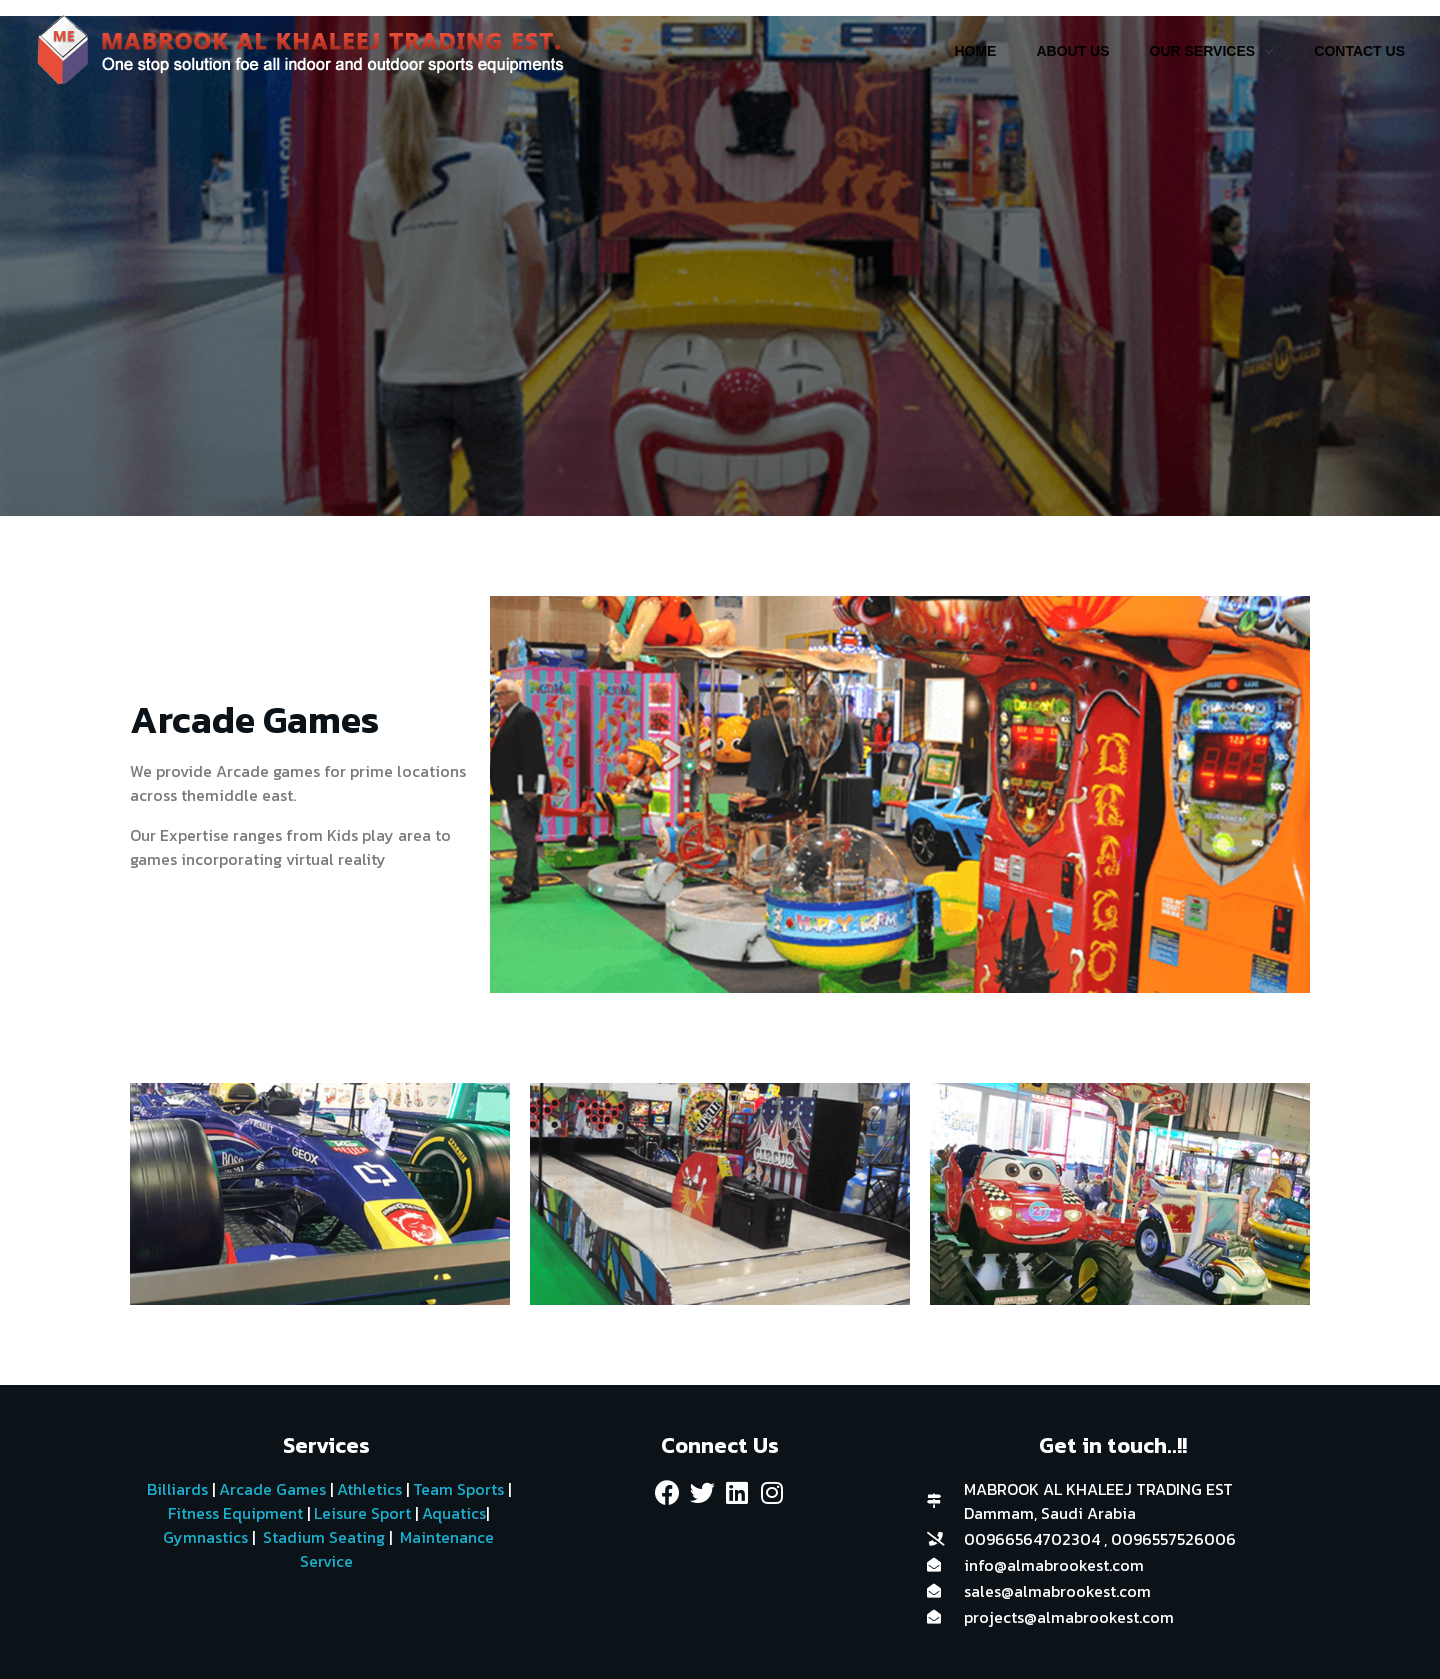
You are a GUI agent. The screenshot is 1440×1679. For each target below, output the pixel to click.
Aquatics (452, 1513)
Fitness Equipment (235, 1513)
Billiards (177, 1489)
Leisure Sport (362, 1513)
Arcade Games (272, 1489)
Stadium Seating (322, 1537)
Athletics (369, 1489)
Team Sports (458, 1489)
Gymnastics (203, 1537)
